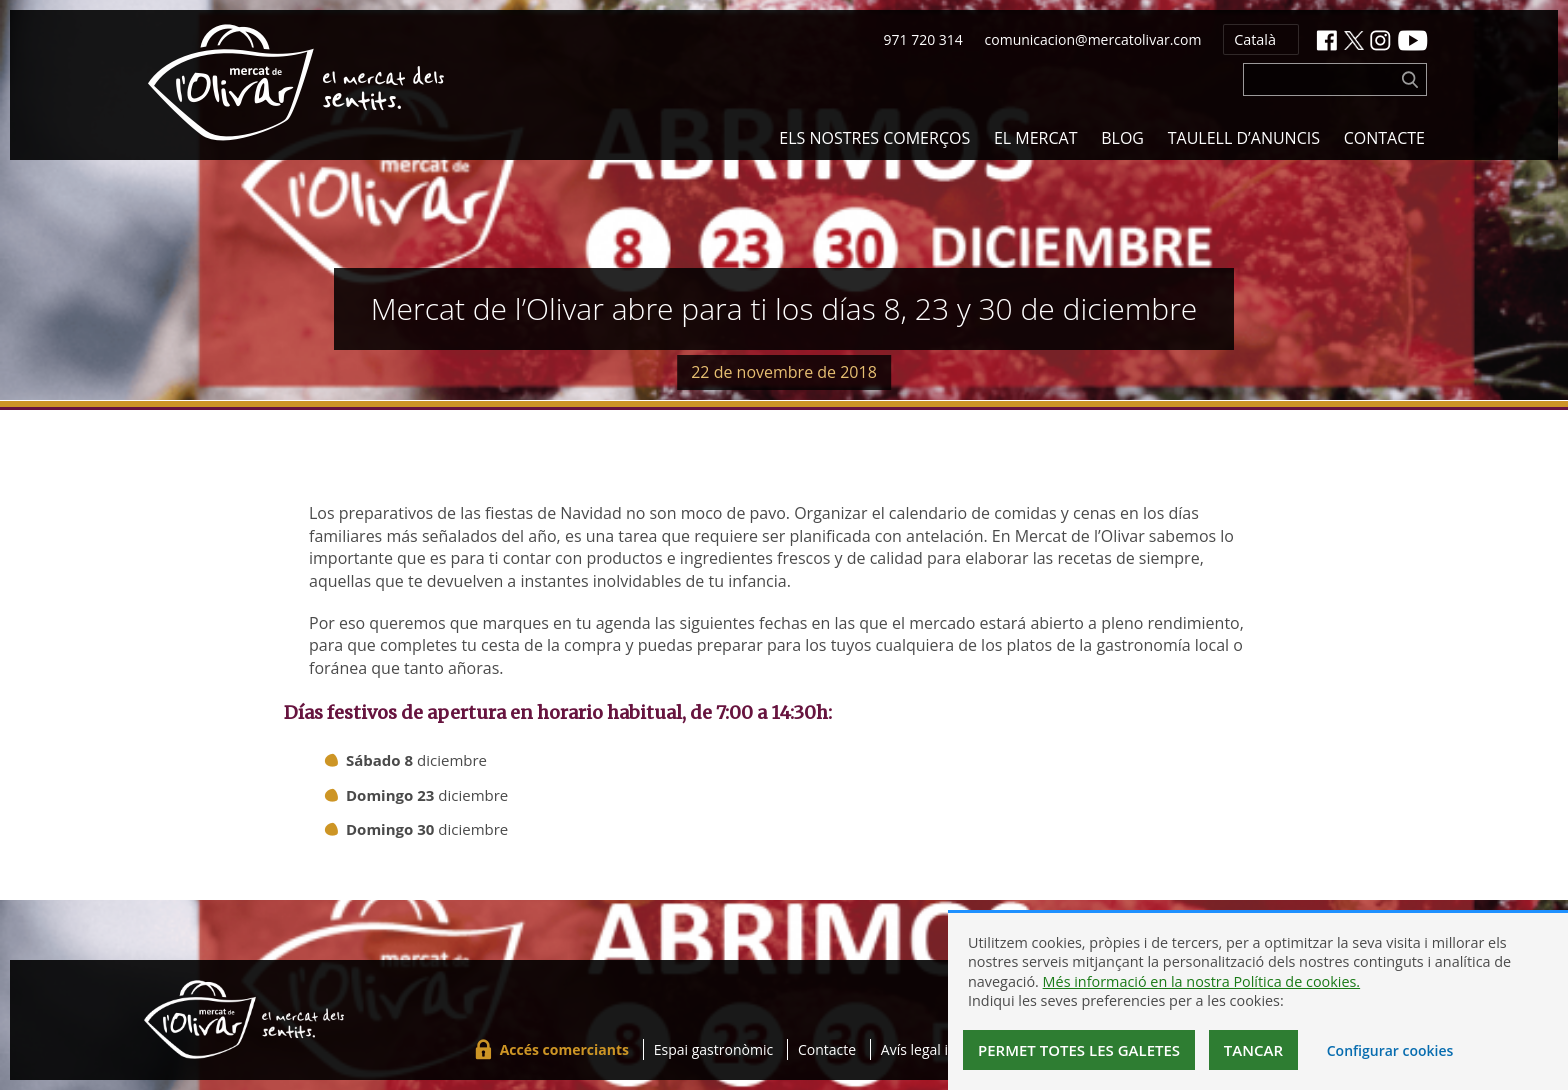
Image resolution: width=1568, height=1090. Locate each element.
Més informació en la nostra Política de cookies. (1202, 981)
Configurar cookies (1390, 1050)
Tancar (1253, 1050)
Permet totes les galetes (1079, 1050)
